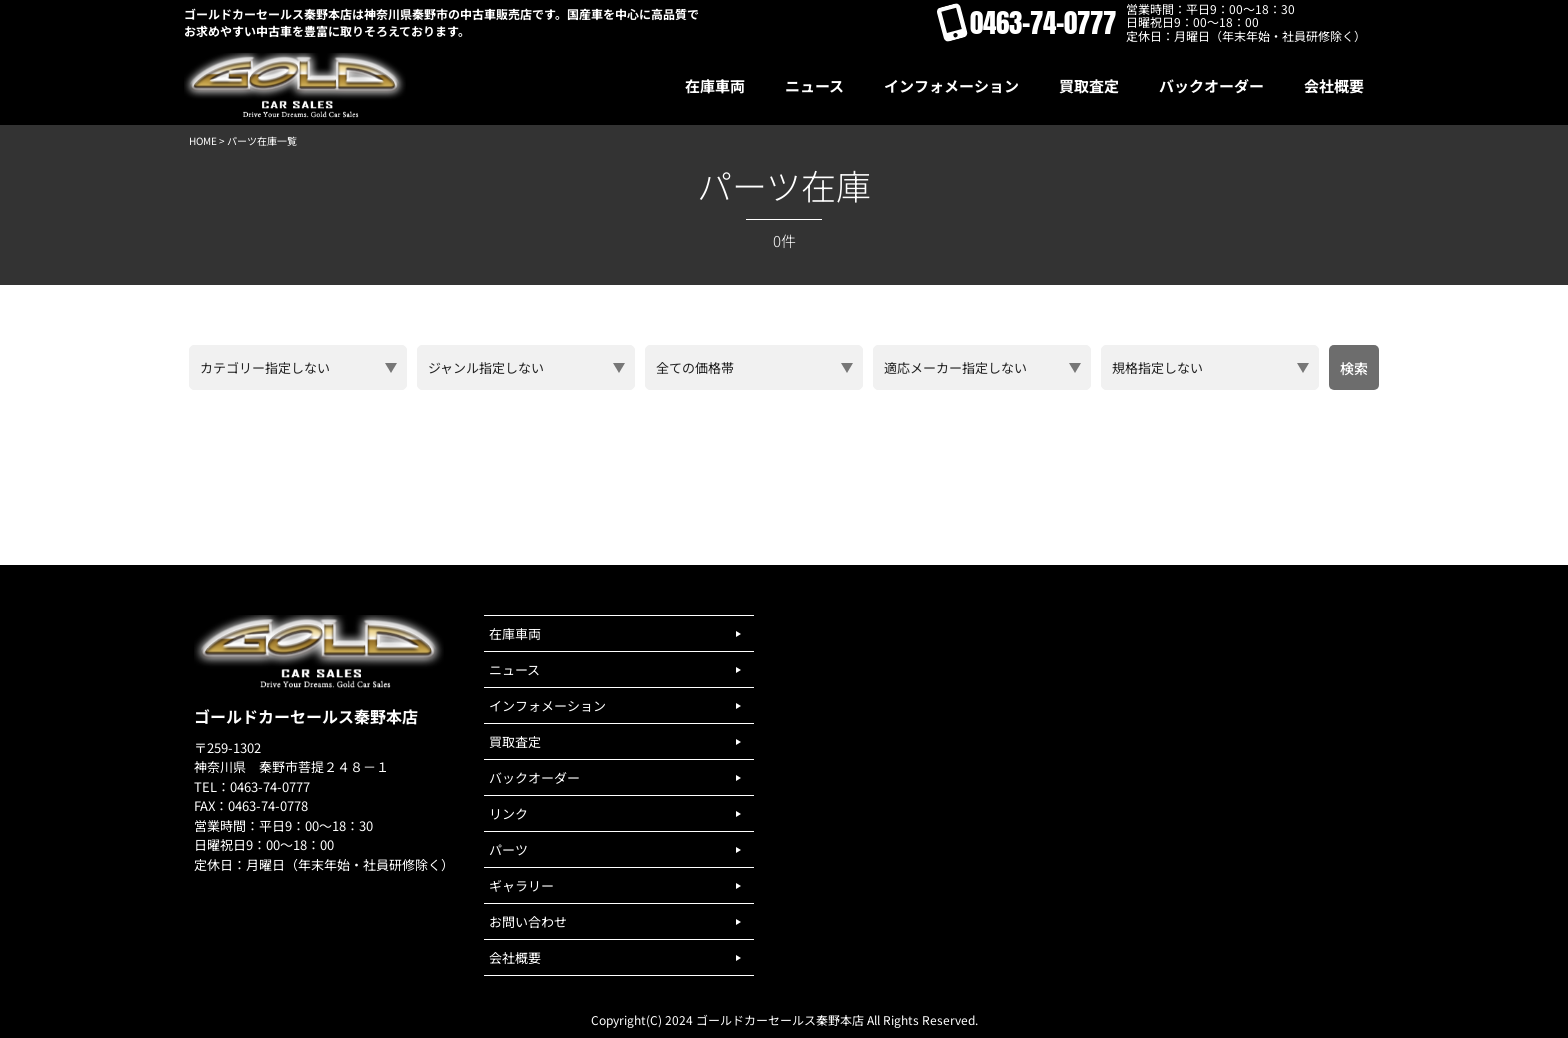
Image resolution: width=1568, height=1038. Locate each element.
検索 (1354, 368)
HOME (203, 140)
